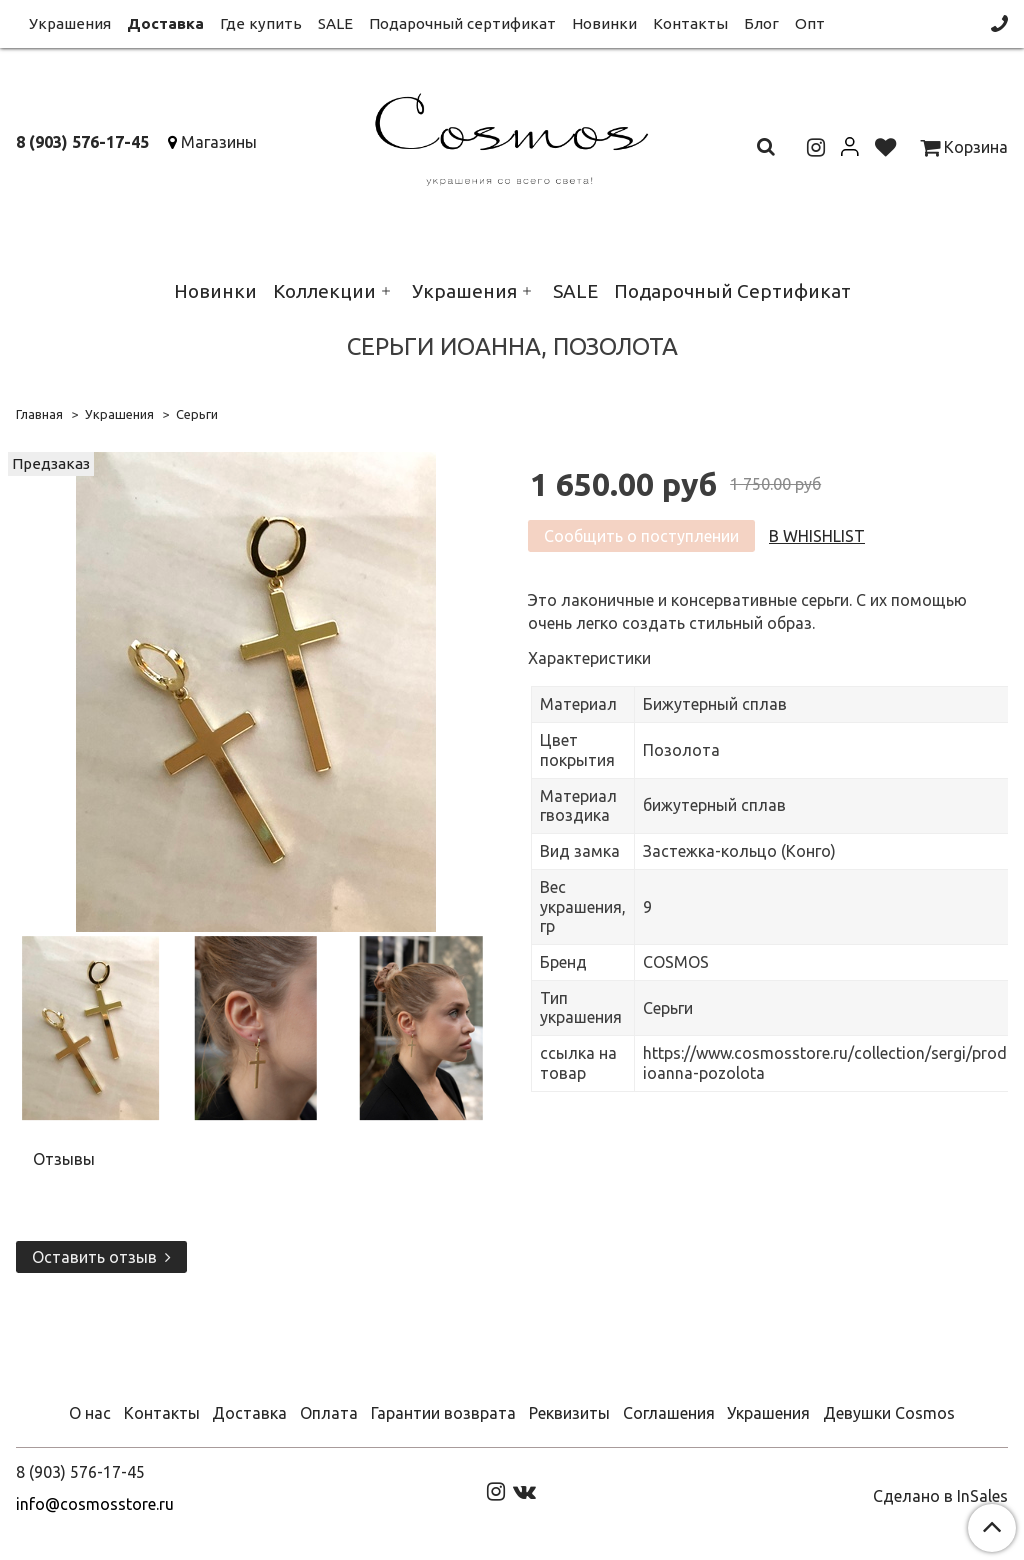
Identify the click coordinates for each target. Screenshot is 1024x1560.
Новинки (604, 23)
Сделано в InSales (940, 1496)
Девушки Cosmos (889, 1413)
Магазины (219, 142)
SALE (335, 23)
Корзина (964, 147)
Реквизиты (569, 1413)
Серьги (197, 414)
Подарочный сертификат (462, 23)
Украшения (70, 23)
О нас (90, 1413)
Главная (39, 414)
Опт (810, 23)
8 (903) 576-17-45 (82, 142)
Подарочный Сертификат (732, 291)
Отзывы (64, 1159)
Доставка (165, 23)
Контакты (690, 23)
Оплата (329, 1413)
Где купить (261, 23)
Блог (761, 23)
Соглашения (669, 1413)
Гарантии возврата (443, 1413)
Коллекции (324, 291)
